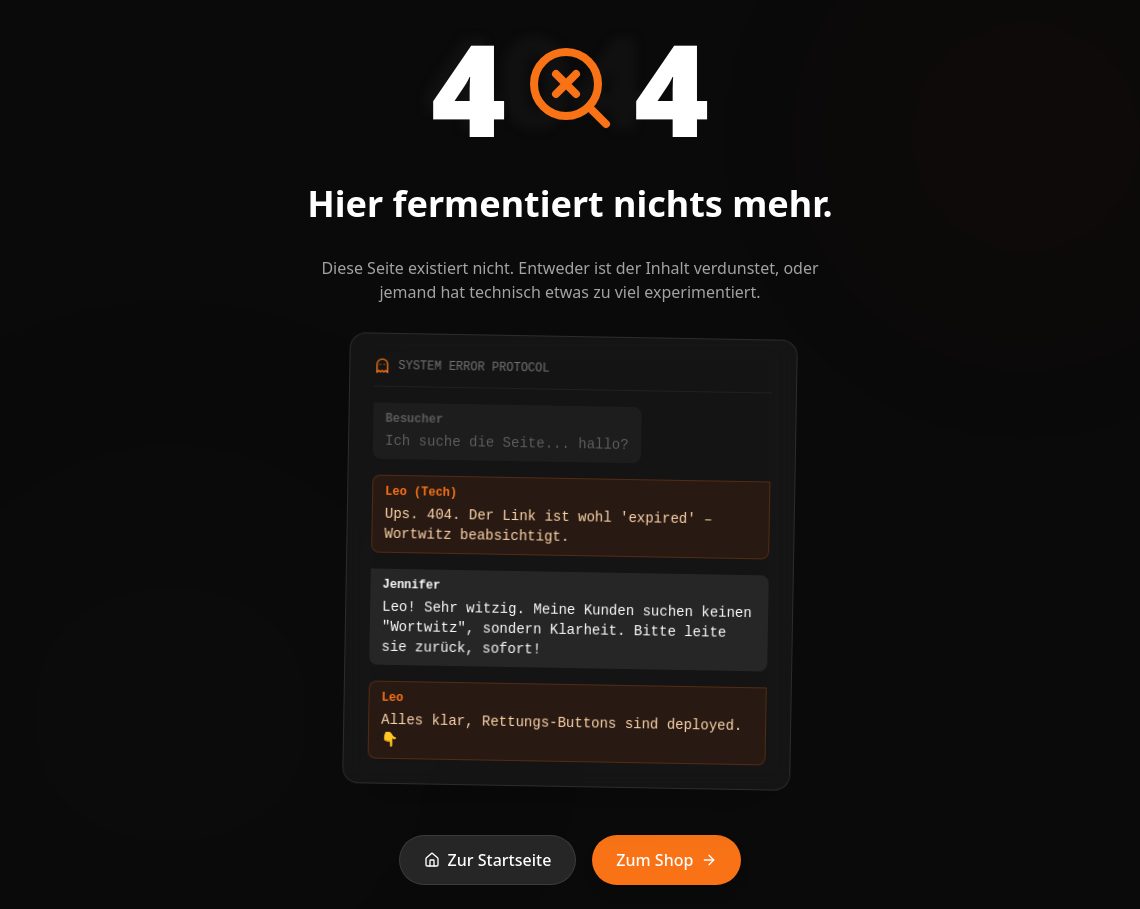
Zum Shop (666, 860)
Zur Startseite (488, 860)
